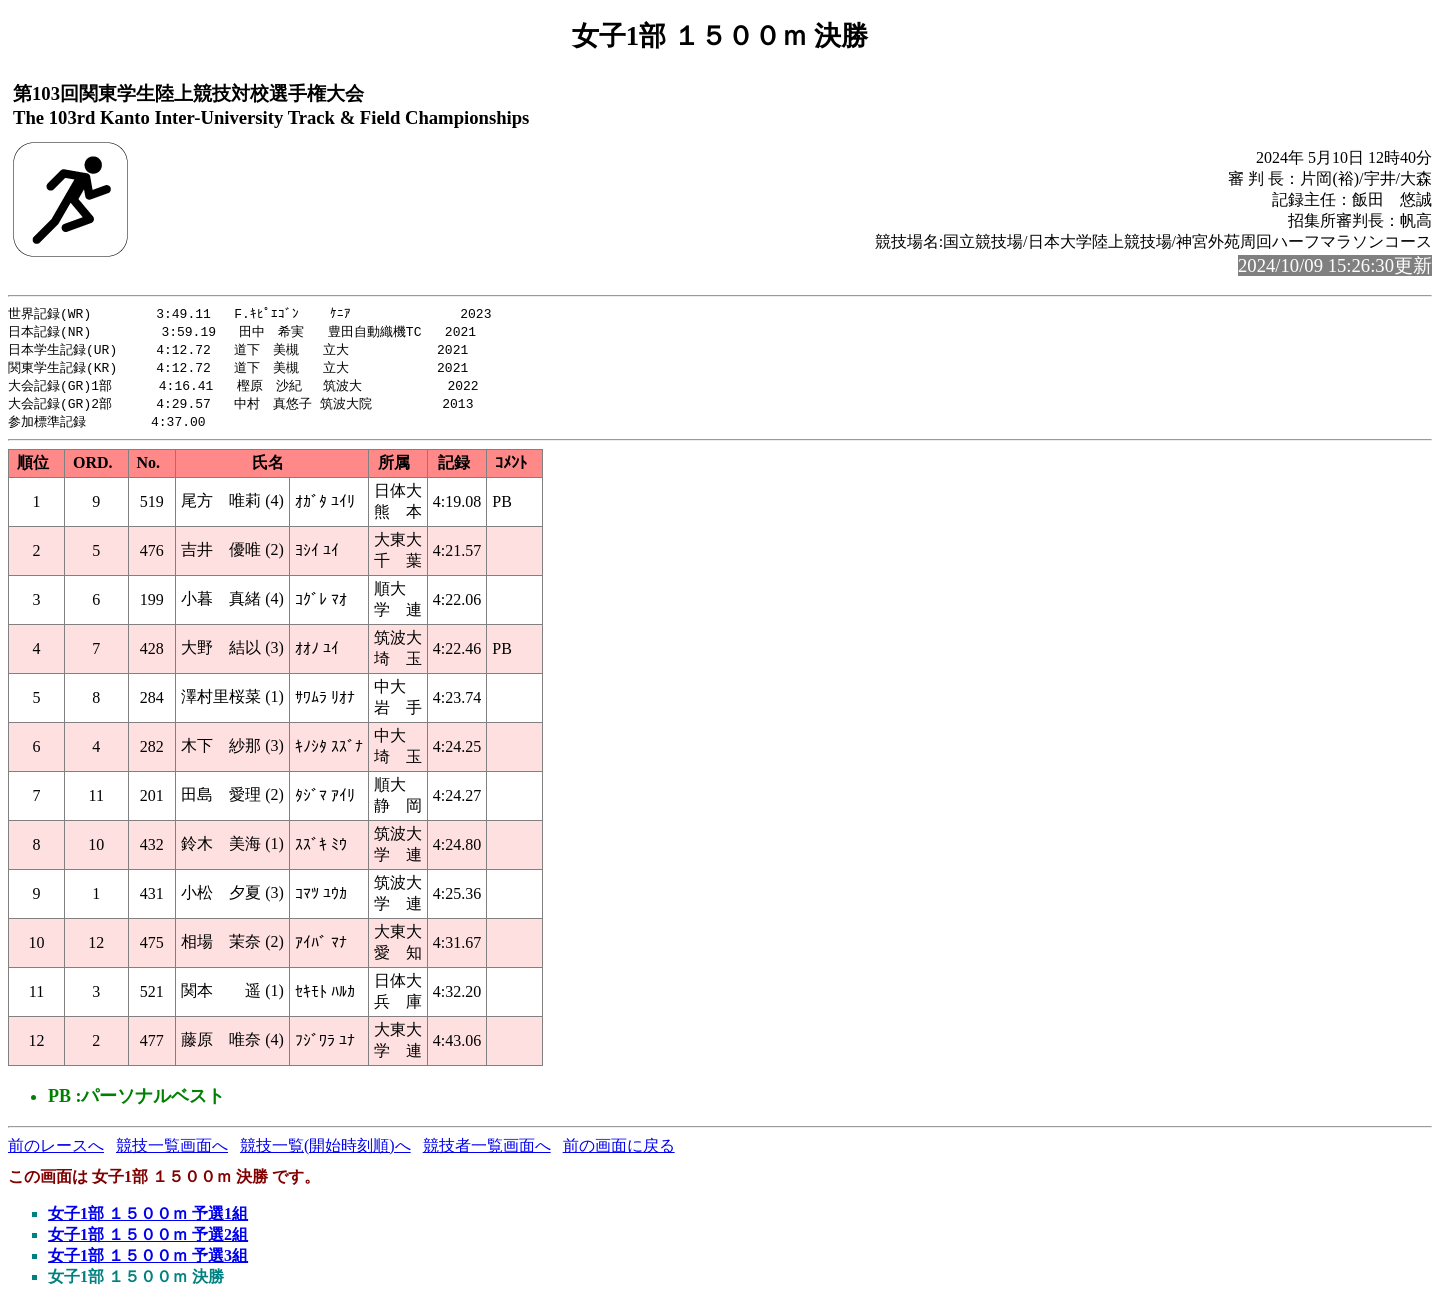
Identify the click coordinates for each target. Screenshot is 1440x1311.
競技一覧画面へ (172, 1152)
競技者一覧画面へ (487, 1152)
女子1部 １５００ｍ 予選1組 (148, 1220)
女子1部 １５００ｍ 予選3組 (148, 1262)
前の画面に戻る (619, 1152)
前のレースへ (56, 1152)
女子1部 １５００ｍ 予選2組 (148, 1241)
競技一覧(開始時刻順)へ (325, 1152)
